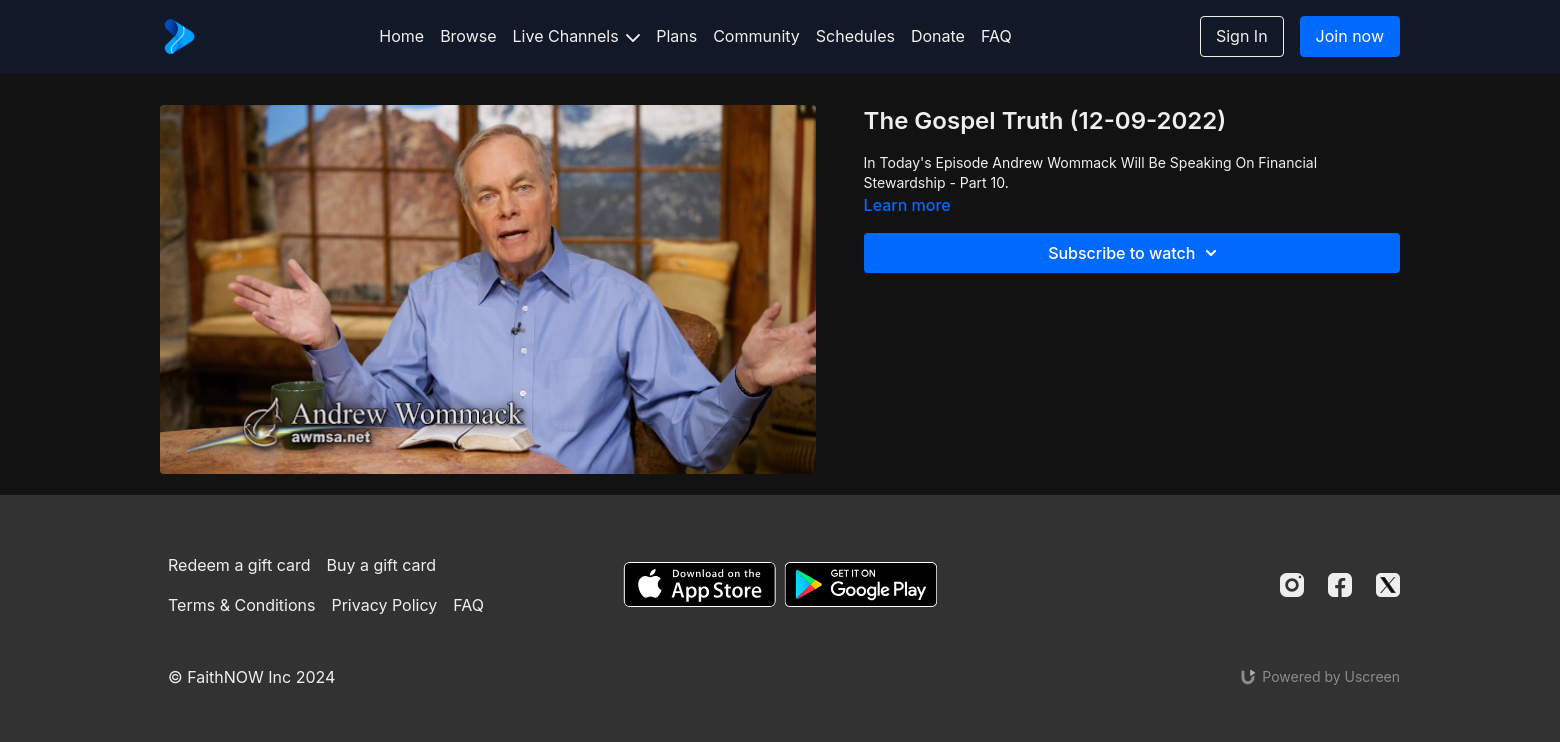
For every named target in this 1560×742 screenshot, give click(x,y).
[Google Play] (861, 584)
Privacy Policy (384, 605)
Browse (468, 36)
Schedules (855, 36)
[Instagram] (1292, 585)
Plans (676, 36)
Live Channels (577, 36)
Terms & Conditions (241, 605)
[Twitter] (1388, 585)
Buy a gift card (382, 565)
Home (401, 36)
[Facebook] (1340, 585)
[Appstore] (699, 584)
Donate (938, 36)
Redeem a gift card (239, 565)
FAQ (996, 36)
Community (756, 36)
